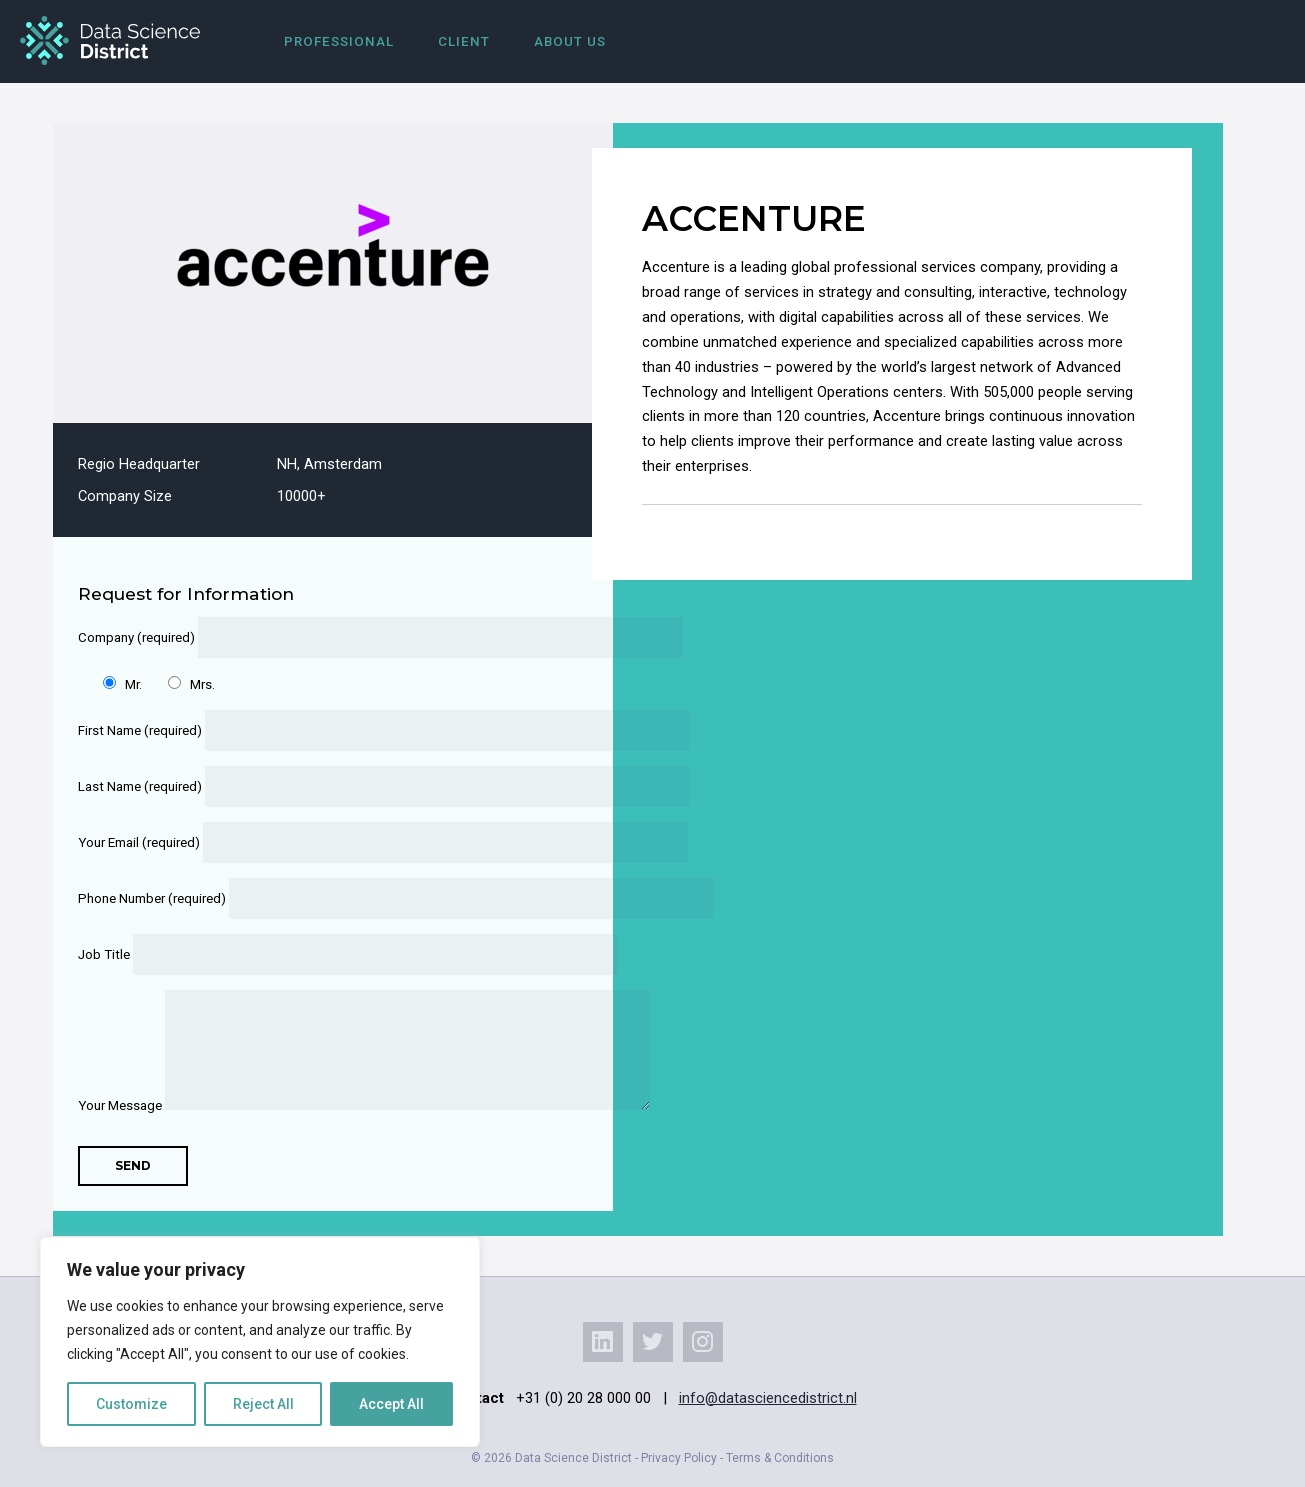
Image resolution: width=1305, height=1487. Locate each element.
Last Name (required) (320, 786)
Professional (339, 41)
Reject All (263, 1404)
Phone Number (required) (320, 898)
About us (570, 41)
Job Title (320, 954)
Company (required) (320, 637)
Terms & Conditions (780, 1458)
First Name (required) (320, 730)
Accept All (391, 1404)
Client (464, 41)
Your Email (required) (320, 842)
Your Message (320, 1105)
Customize (131, 1404)
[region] (260, 1342)
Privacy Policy (679, 1458)
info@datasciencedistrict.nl (768, 1398)
